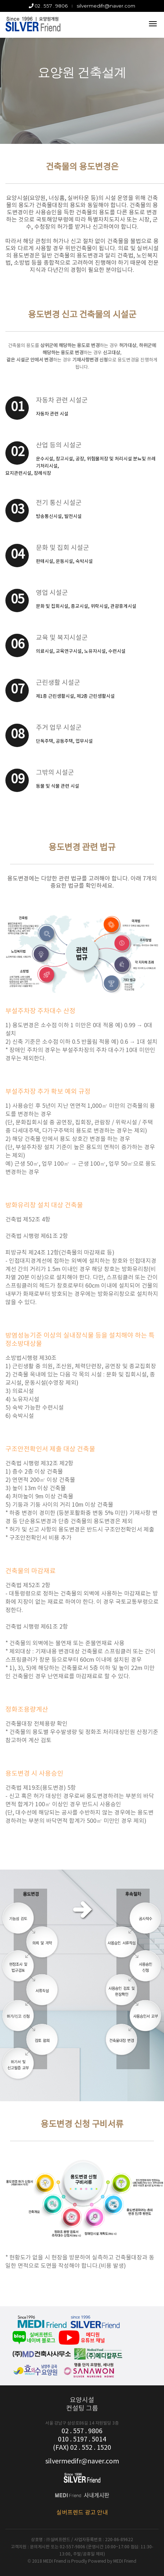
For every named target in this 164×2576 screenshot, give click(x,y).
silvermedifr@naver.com (106, 6)
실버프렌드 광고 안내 (82, 2512)
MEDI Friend (124, 2561)
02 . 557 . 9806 (48, 6)
